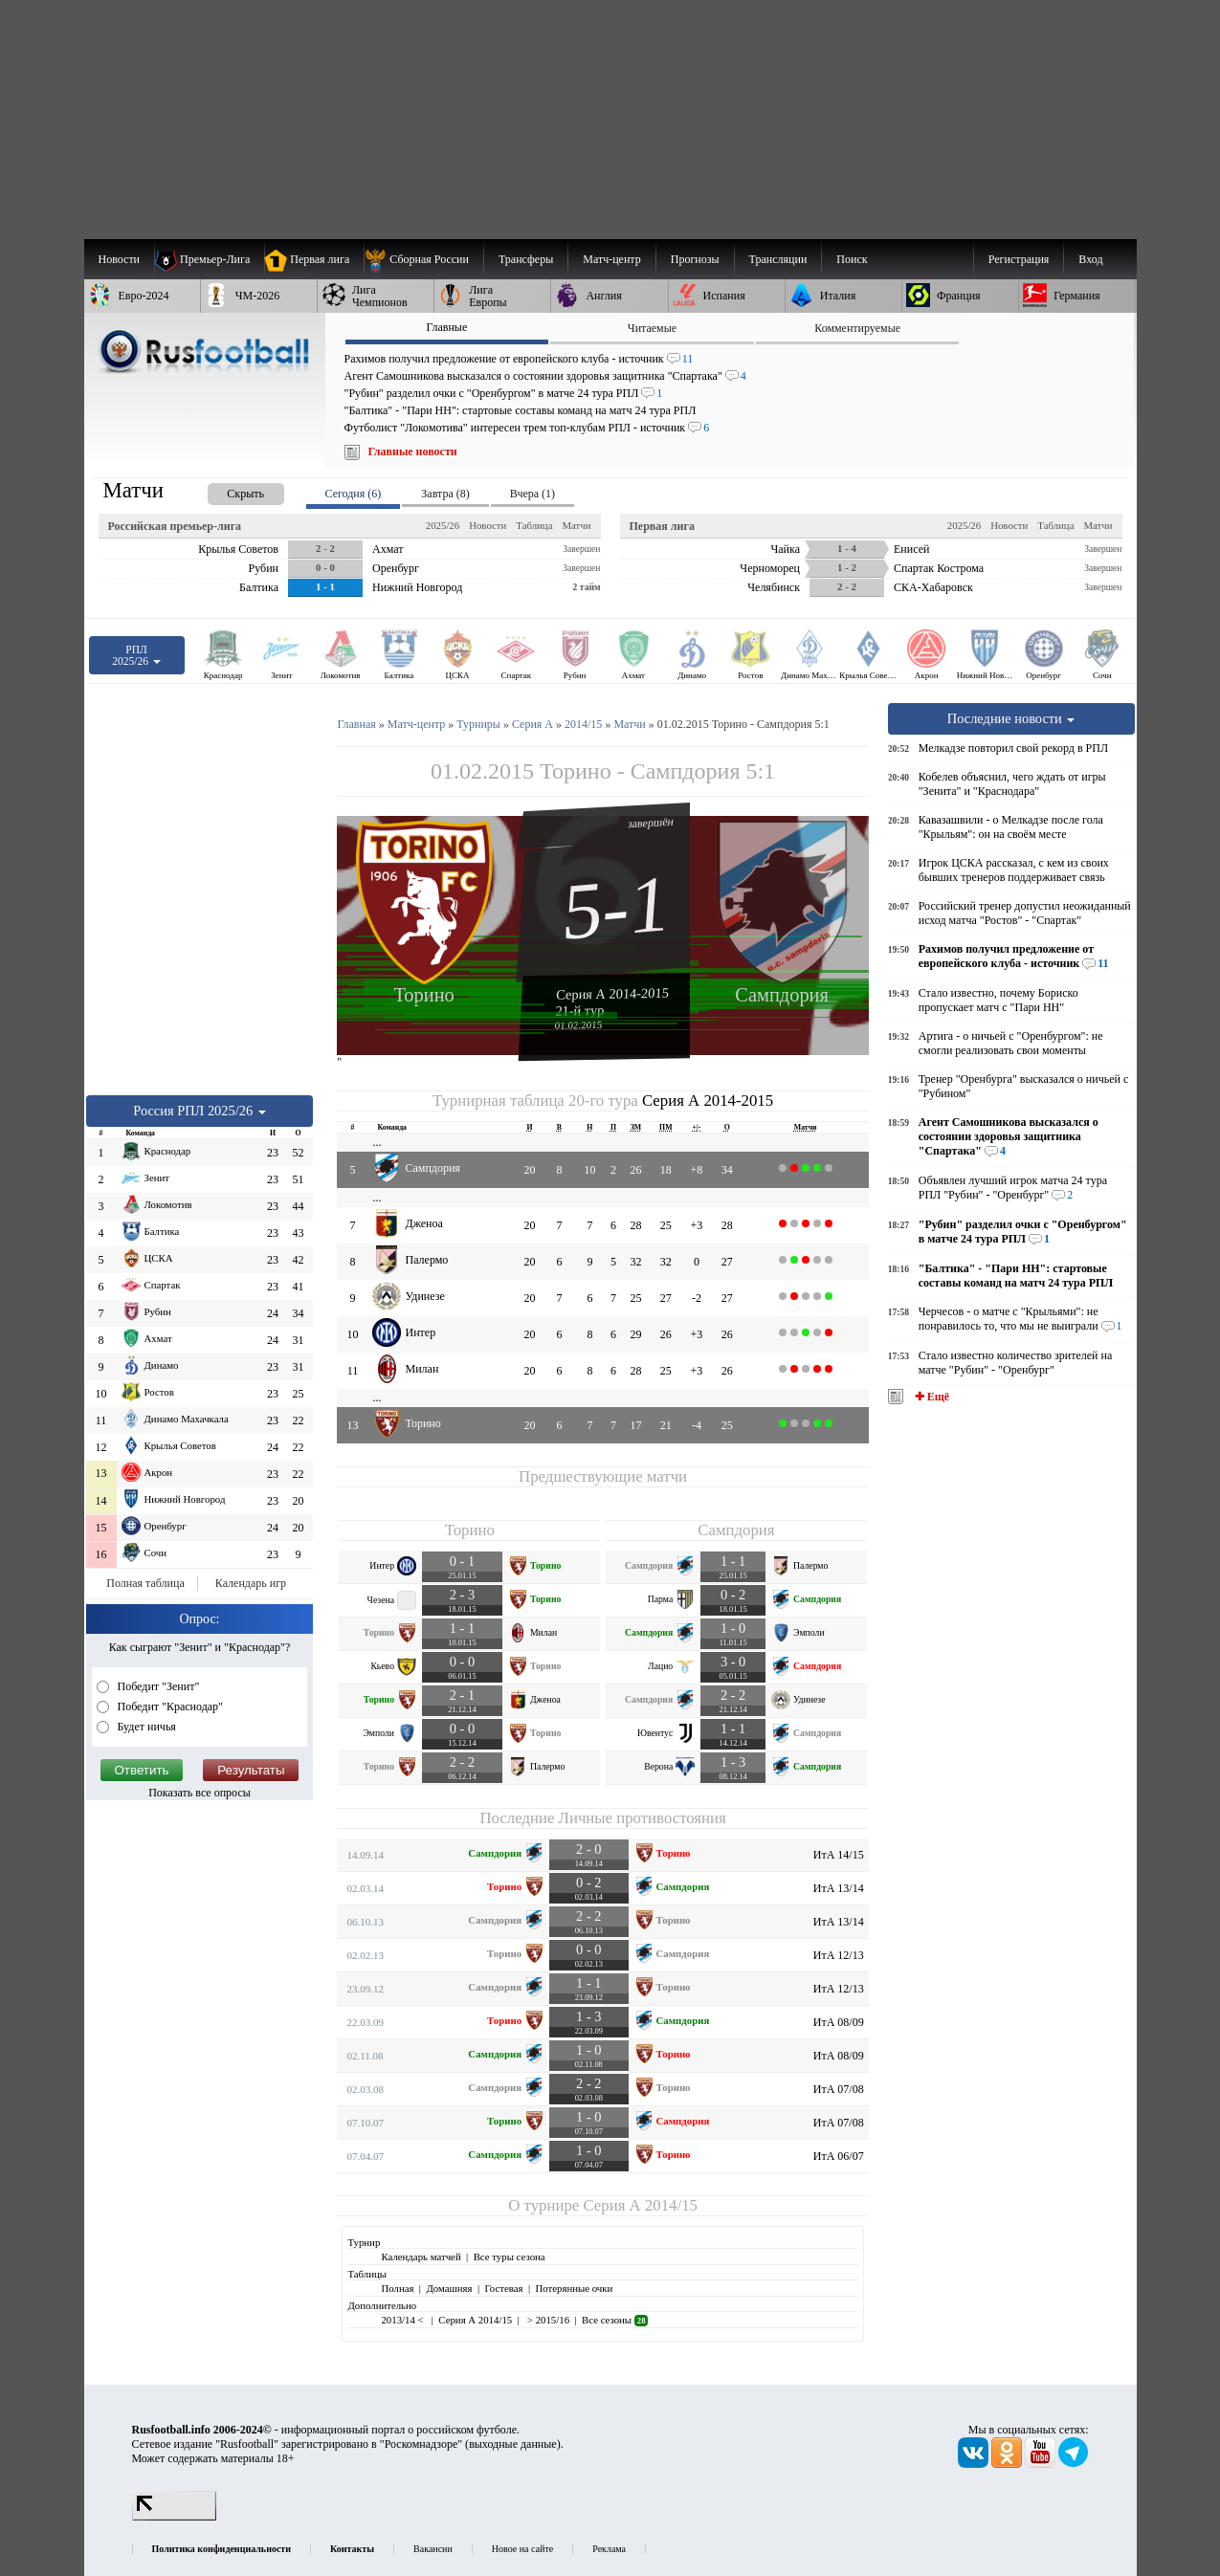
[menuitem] (423, 259)
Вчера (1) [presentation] (532, 493)
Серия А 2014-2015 (612, 993)
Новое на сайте (522, 2548)
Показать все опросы (199, 1792)
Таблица (534, 525)
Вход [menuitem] (1090, 259)
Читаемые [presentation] (652, 328)
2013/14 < (403, 2319)
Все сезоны (615, 2319)
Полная (397, 2288)
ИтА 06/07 (838, 2156)
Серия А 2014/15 (640, 2205)
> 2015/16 (546, 2319)
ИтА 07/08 (838, 2089)
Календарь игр (250, 1583)
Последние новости (1011, 718)
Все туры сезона (509, 2256)
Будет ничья (145, 1726)
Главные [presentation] (446, 327)
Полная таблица (145, 1583)
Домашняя (449, 2288)
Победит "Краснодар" (169, 1706)
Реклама (609, 2548)
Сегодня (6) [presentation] (353, 493)
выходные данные (513, 2444)
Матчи (576, 525)
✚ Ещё (930, 1396)
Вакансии (433, 2548)
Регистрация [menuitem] (1019, 259)
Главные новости (412, 451)
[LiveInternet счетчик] (174, 2516)
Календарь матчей (420, 2256)
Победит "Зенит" (157, 1686)
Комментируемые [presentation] (857, 328)
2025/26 (442, 525)
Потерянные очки (573, 2288)
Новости (487, 525)
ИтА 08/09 (838, 2022)
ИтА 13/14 (838, 1888)
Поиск (851, 259)
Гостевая (504, 2288)
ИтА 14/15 (838, 1854)
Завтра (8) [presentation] (445, 493)
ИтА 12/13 (838, 1955)
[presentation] (226, 490)
